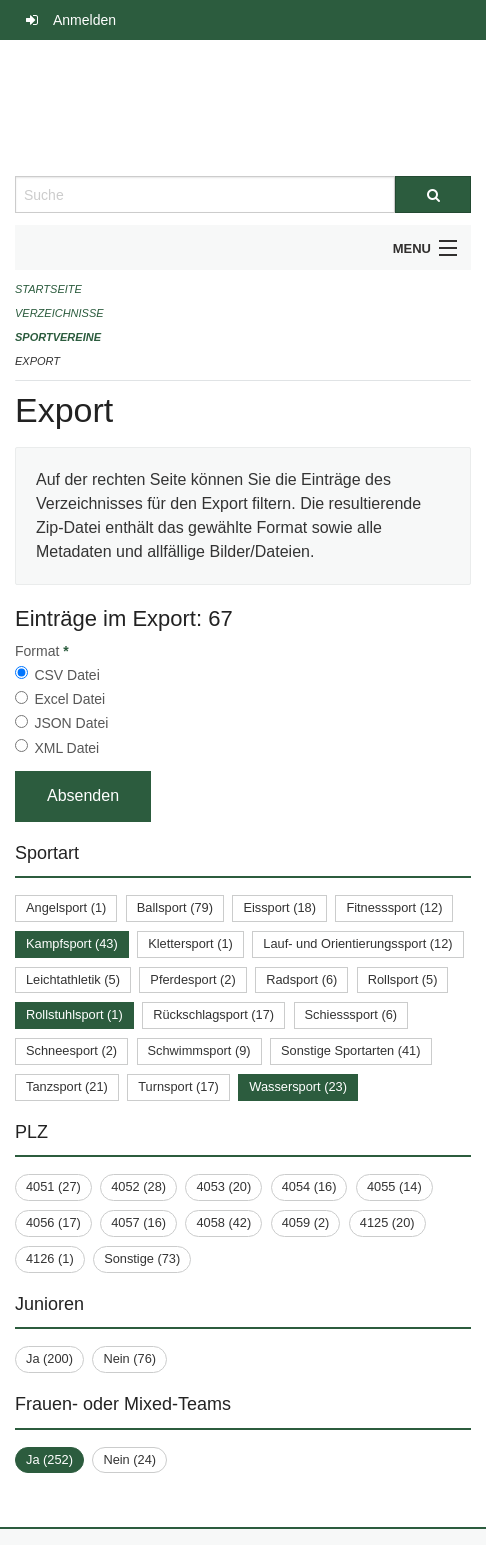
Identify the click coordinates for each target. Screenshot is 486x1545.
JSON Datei (71, 723)
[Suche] (433, 194)
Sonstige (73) (142, 1258)
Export (37, 361)
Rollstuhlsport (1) (74, 1014)
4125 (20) (387, 1222)
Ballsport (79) (175, 907)
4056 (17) (53, 1222)
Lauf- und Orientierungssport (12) (357, 943)
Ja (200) (49, 1358)
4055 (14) (394, 1186)
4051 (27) (53, 1186)
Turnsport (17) (178, 1086)
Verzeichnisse (59, 313)
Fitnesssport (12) (394, 907)
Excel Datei (69, 699)
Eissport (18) (279, 907)
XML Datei (66, 748)
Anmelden (84, 20)
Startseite (48, 289)
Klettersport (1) (190, 943)
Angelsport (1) (66, 907)
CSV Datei (66, 675)
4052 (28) (138, 1186)
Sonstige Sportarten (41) (350, 1050)
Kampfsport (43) (72, 943)
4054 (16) (309, 1186)
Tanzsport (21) (67, 1086)
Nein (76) (129, 1358)
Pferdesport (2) (192, 979)
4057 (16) (138, 1222)
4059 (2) (306, 1222)
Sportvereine (58, 337)
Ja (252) (49, 1459)
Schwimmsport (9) (199, 1050)
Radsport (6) (301, 979)
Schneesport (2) (71, 1050)
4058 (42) (223, 1222)
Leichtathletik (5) (73, 979)
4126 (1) (50, 1258)
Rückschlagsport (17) (213, 1014)
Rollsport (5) (403, 979)
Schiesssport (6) (351, 1014)
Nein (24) (129, 1459)
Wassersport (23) (298, 1086)
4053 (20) (223, 1186)
